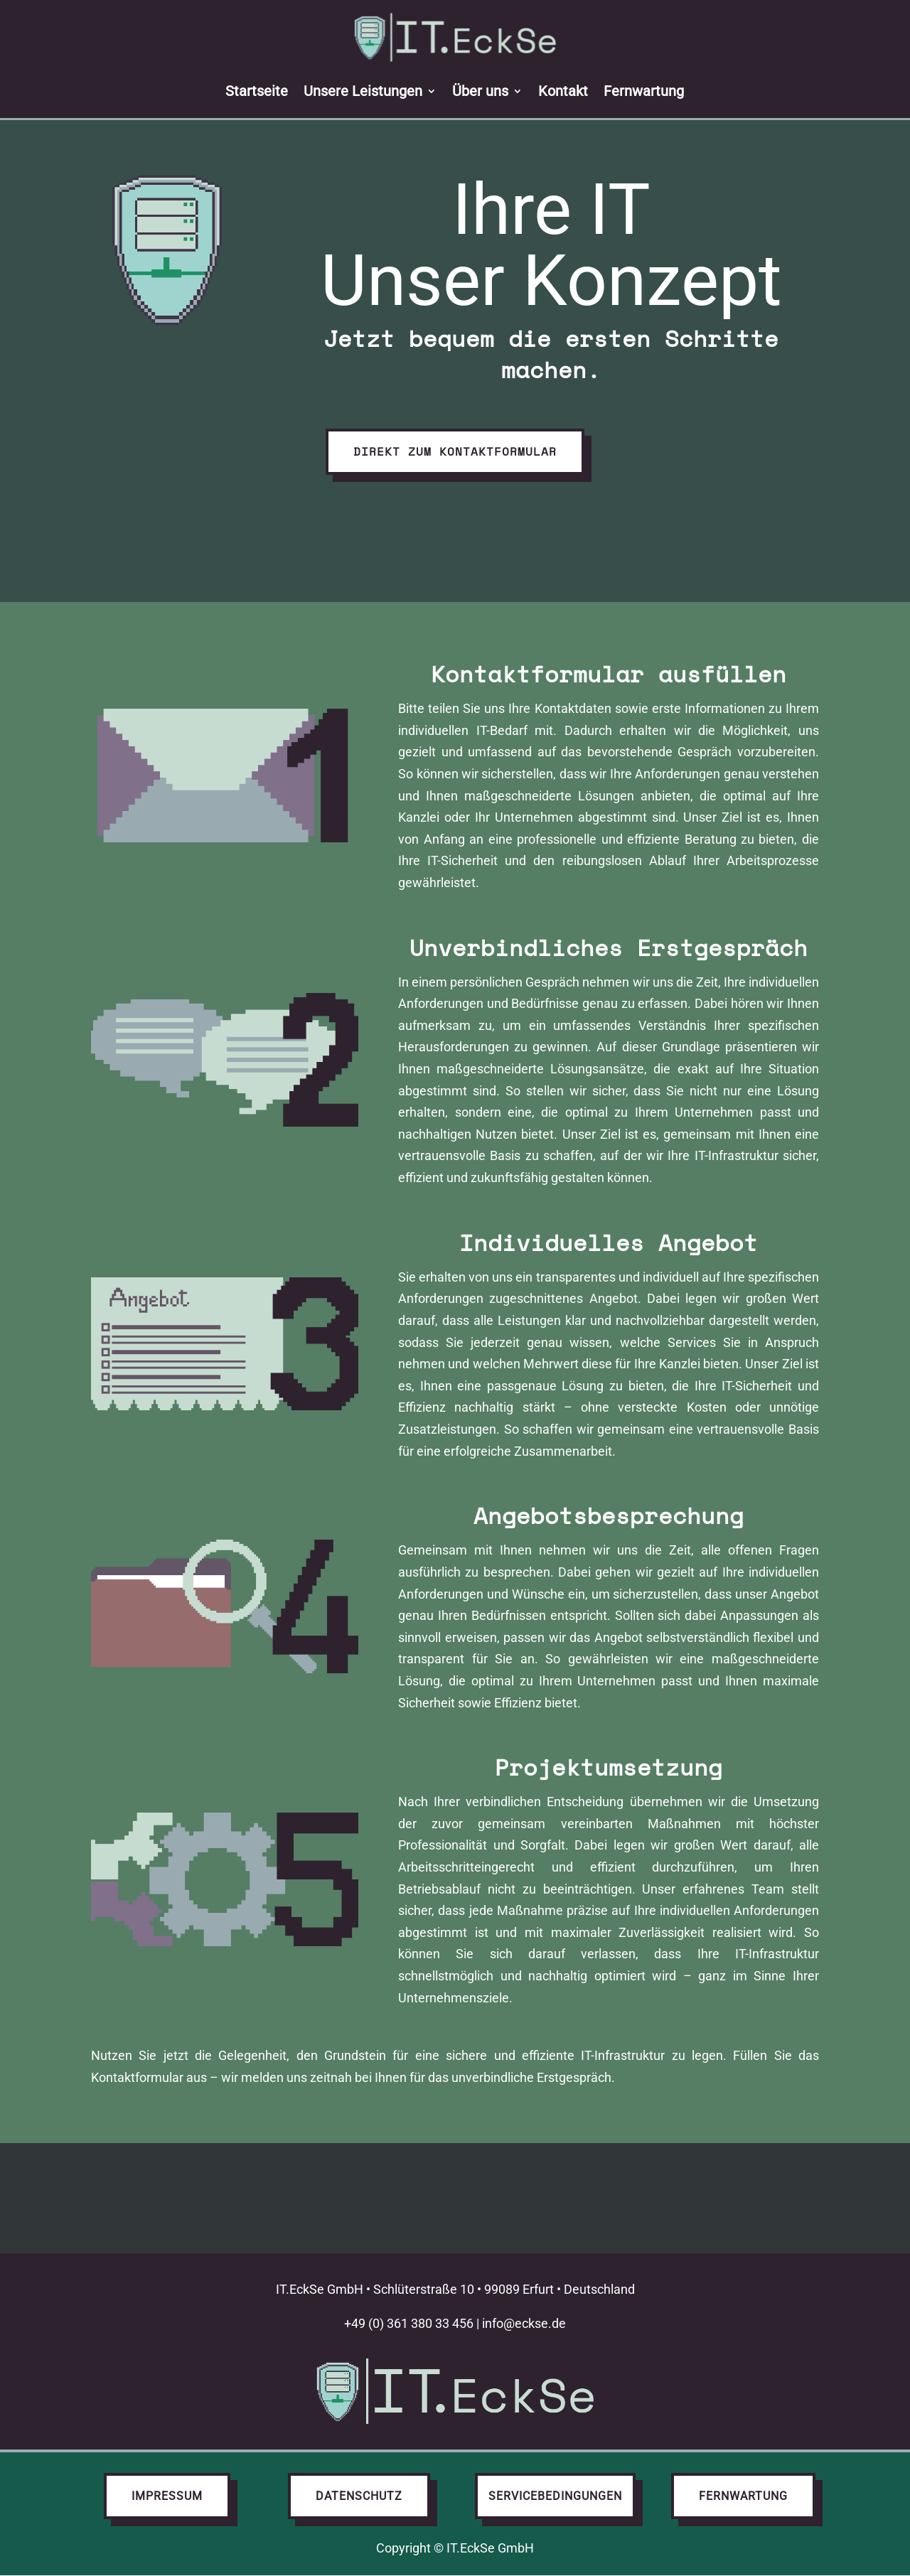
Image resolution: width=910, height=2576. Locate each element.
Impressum (167, 2496)
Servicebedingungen (555, 2496)
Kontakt (564, 91)
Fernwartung (644, 91)
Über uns (481, 91)
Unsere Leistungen (363, 91)
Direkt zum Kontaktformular (455, 451)
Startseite (257, 91)
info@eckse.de (524, 2323)
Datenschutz (359, 2496)
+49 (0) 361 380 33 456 (408, 2323)
